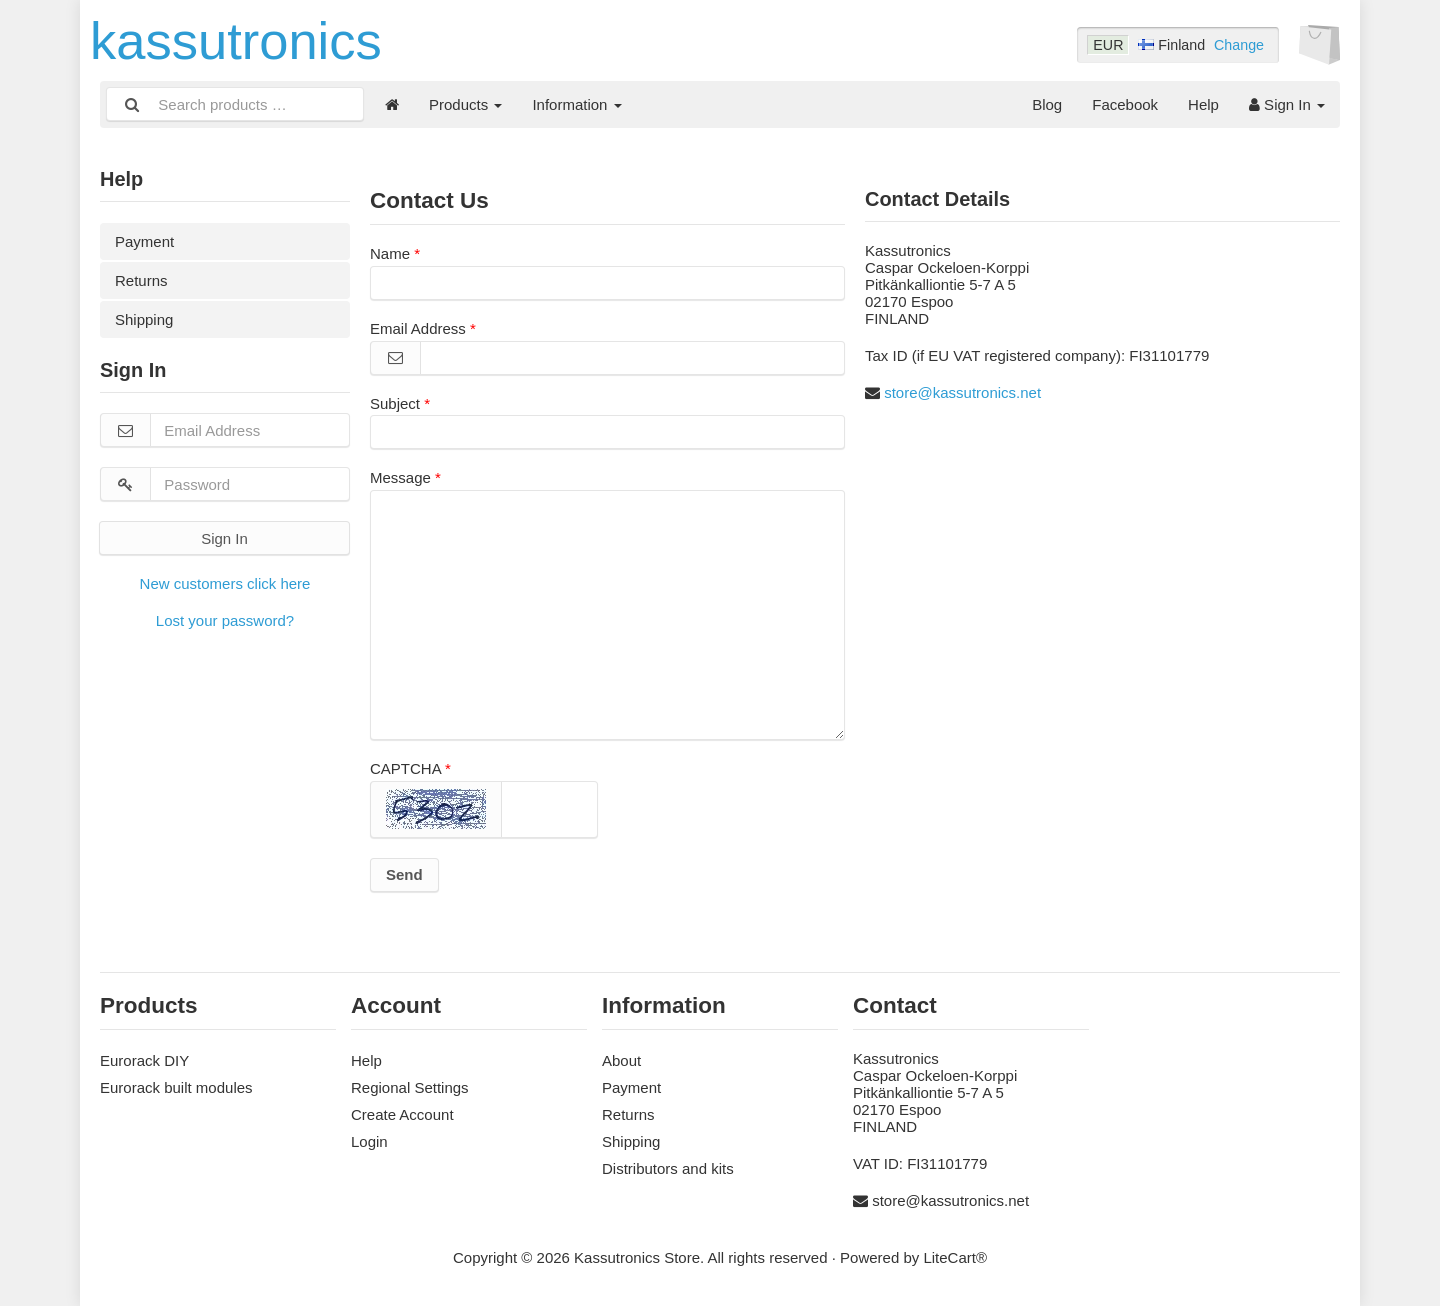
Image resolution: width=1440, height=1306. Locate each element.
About (621, 1060)
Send (404, 874)
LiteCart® (955, 1257)
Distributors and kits (668, 1168)
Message (400, 477)
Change (1239, 45)
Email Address (418, 328)
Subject (395, 403)
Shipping (144, 319)
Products (465, 104)
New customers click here (225, 583)
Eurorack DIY (144, 1060)
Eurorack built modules (176, 1087)
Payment (144, 241)
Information (576, 104)
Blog (1047, 104)
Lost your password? (225, 620)
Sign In (1287, 104)
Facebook (1125, 104)
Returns (141, 280)
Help (1203, 104)
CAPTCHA (405, 768)
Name (390, 253)
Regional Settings (410, 1087)
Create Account (402, 1114)
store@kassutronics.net (962, 392)
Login (369, 1141)
